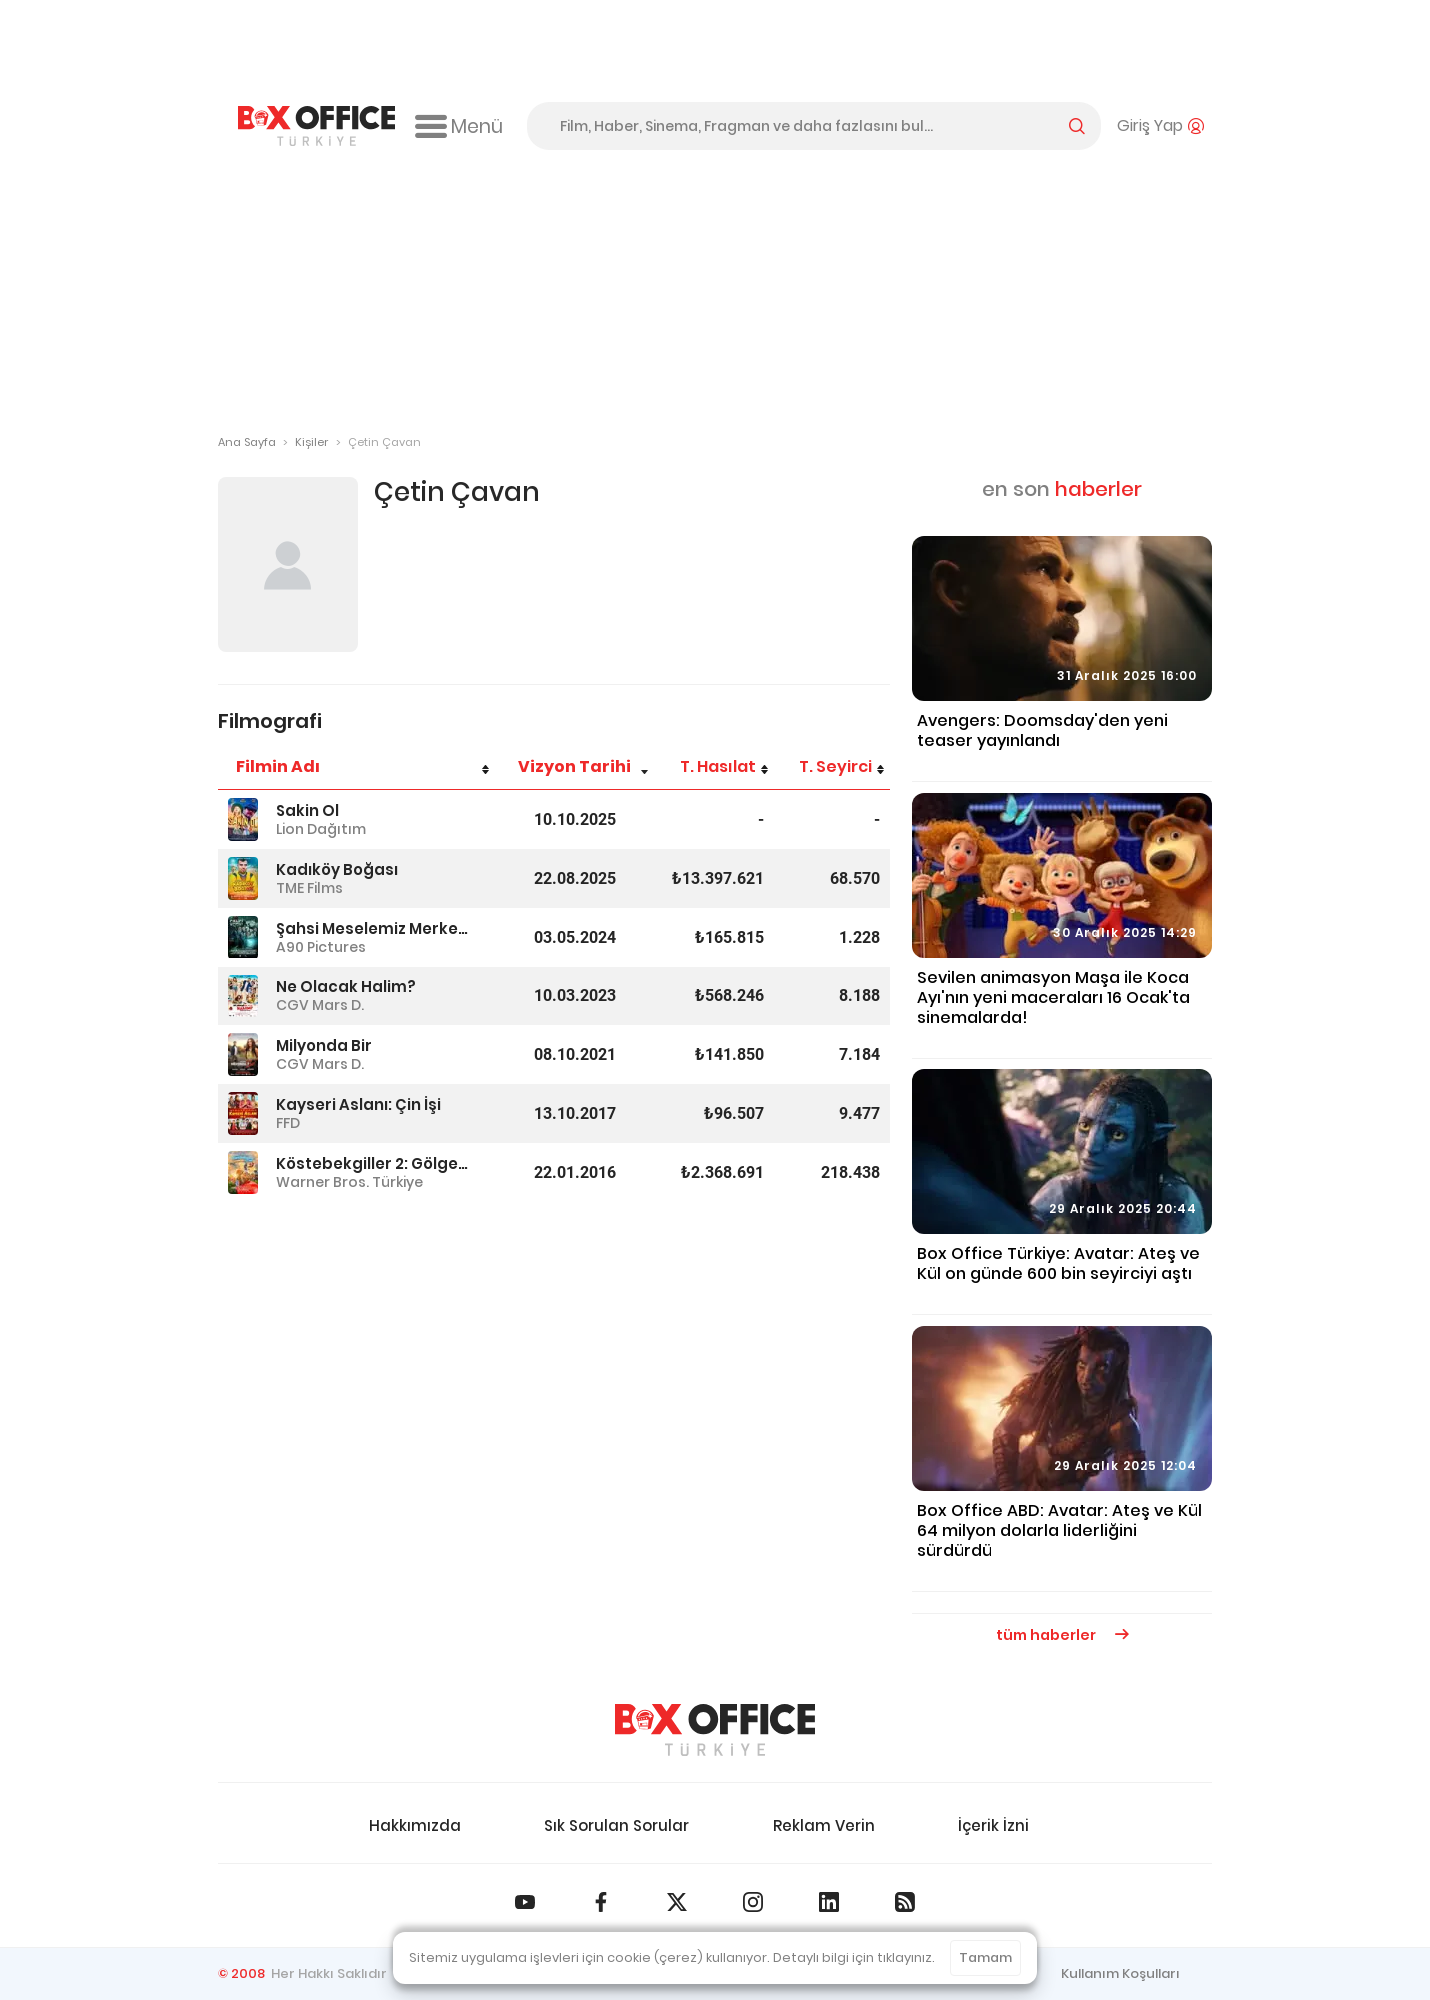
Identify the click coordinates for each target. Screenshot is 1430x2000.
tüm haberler (1062, 1635)
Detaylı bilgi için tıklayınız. (854, 1957)
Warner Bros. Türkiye (349, 1182)
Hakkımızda (415, 1825)
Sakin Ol (307, 810)
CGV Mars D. (320, 1005)
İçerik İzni (993, 1825)
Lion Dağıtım (321, 829)
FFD (288, 1123)
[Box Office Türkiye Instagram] (753, 1902)
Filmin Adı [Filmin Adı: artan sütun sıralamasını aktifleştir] (278, 766)
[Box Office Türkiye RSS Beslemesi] (905, 1902)
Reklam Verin (824, 1825)
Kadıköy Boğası (337, 869)
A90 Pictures (321, 947)
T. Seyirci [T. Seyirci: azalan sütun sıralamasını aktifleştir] (835, 766)
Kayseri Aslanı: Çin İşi (358, 1104)
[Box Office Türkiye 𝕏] (677, 1902)
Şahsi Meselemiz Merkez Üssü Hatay (372, 928)
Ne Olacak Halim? (346, 986)
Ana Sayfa (247, 442)
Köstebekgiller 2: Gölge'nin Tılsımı (372, 1163)
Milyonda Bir (324, 1045)
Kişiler (311, 442)
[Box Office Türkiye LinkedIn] (829, 1902)
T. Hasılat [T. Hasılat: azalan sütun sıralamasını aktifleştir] (718, 766)
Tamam (985, 1957)
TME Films (309, 888)
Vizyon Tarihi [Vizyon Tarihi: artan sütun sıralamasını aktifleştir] (574, 766)
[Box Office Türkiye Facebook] (601, 1902)
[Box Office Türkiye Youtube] (525, 1902)
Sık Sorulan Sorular (616, 1825)
